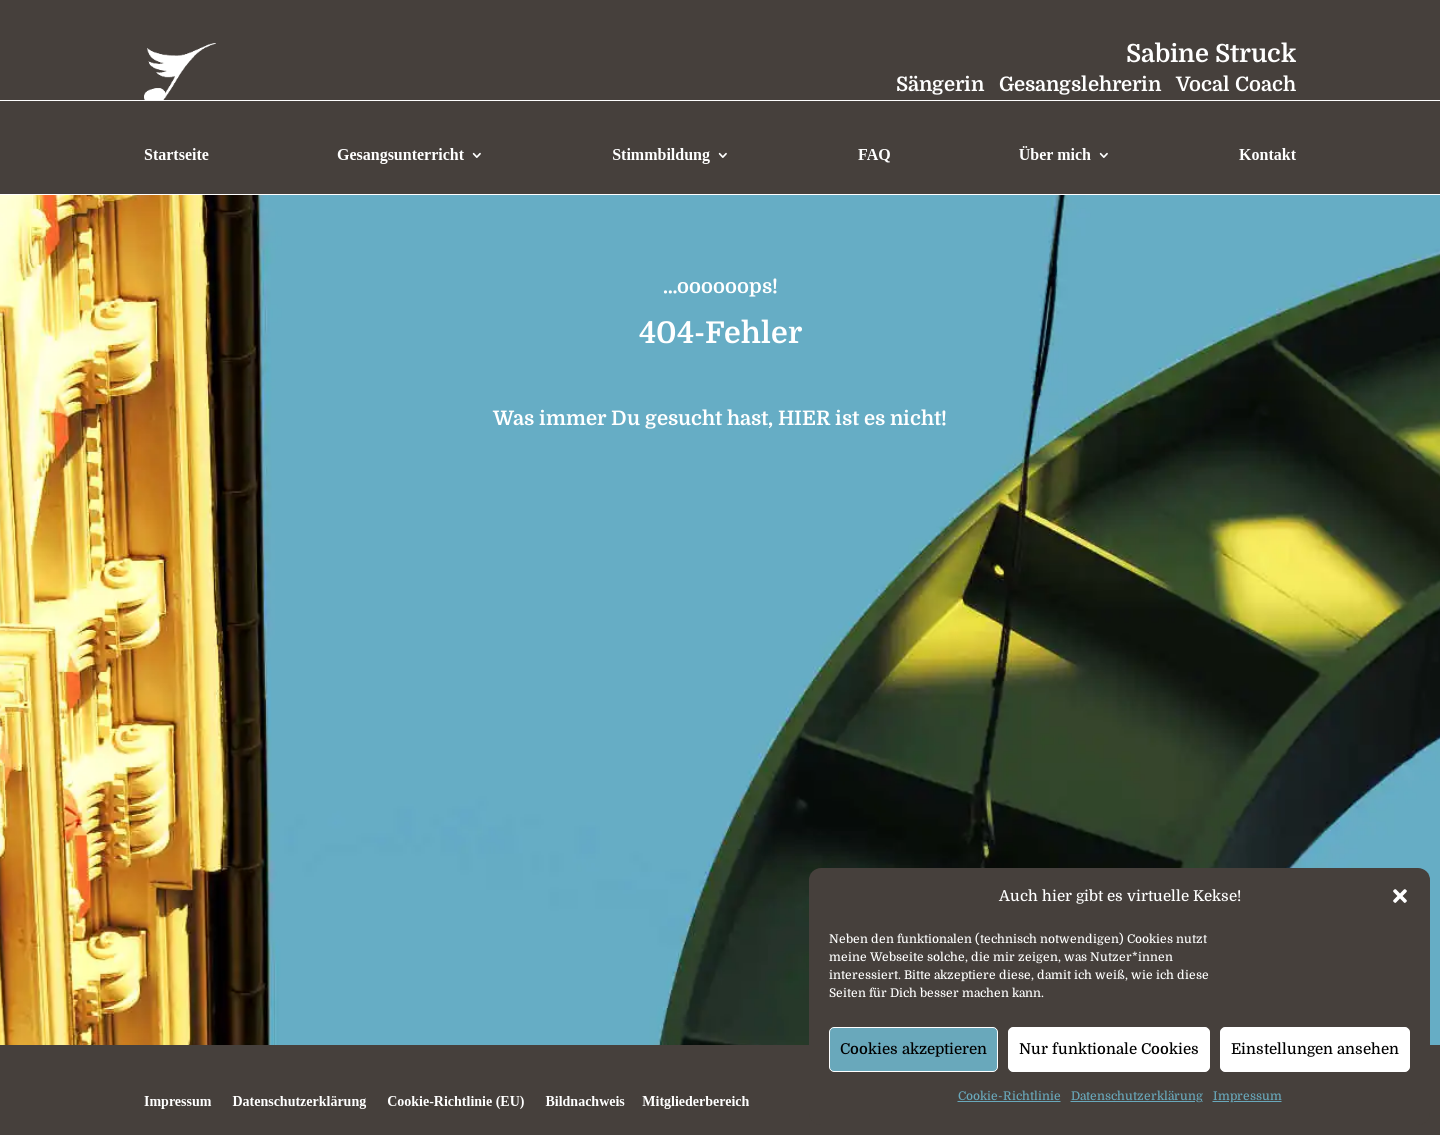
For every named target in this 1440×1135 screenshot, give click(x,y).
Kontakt (1267, 154)
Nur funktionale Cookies (1109, 1049)
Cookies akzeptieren (913, 1049)
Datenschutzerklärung (1137, 1096)
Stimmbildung (661, 154)
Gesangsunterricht (400, 154)
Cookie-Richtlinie (1009, 1096)
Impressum (1247, 1096)
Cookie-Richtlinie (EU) (455, 1101)
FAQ (874, 154)
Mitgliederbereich (694, 1101)
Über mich (1055, 154)
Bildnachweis (584, 1101)
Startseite (176, 154)
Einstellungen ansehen (1315, 1049)
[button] (1400, 896)
